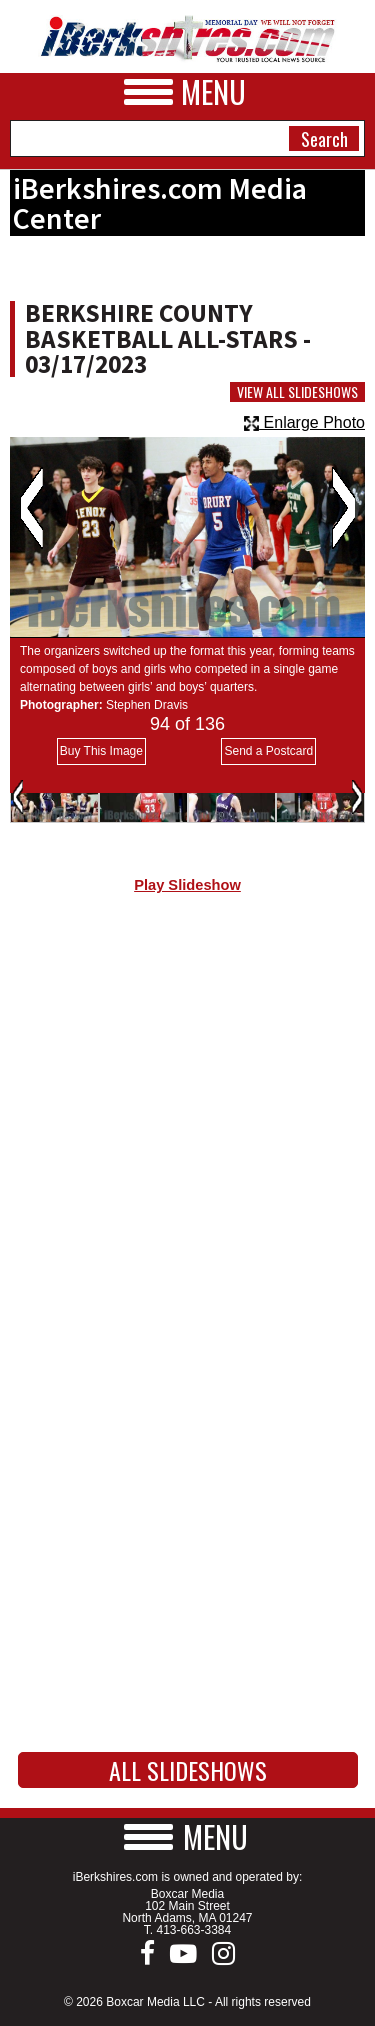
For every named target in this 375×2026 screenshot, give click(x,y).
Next (343, 508)
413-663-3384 (193, 1930)
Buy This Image (101, 751)
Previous (31, 508)
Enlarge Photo (304, 422)
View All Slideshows (297, 392)
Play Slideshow (187, 885)
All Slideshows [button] (188, 1770)
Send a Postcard (268, 751)
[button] (188, 1836)
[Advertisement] (187, 1125)
